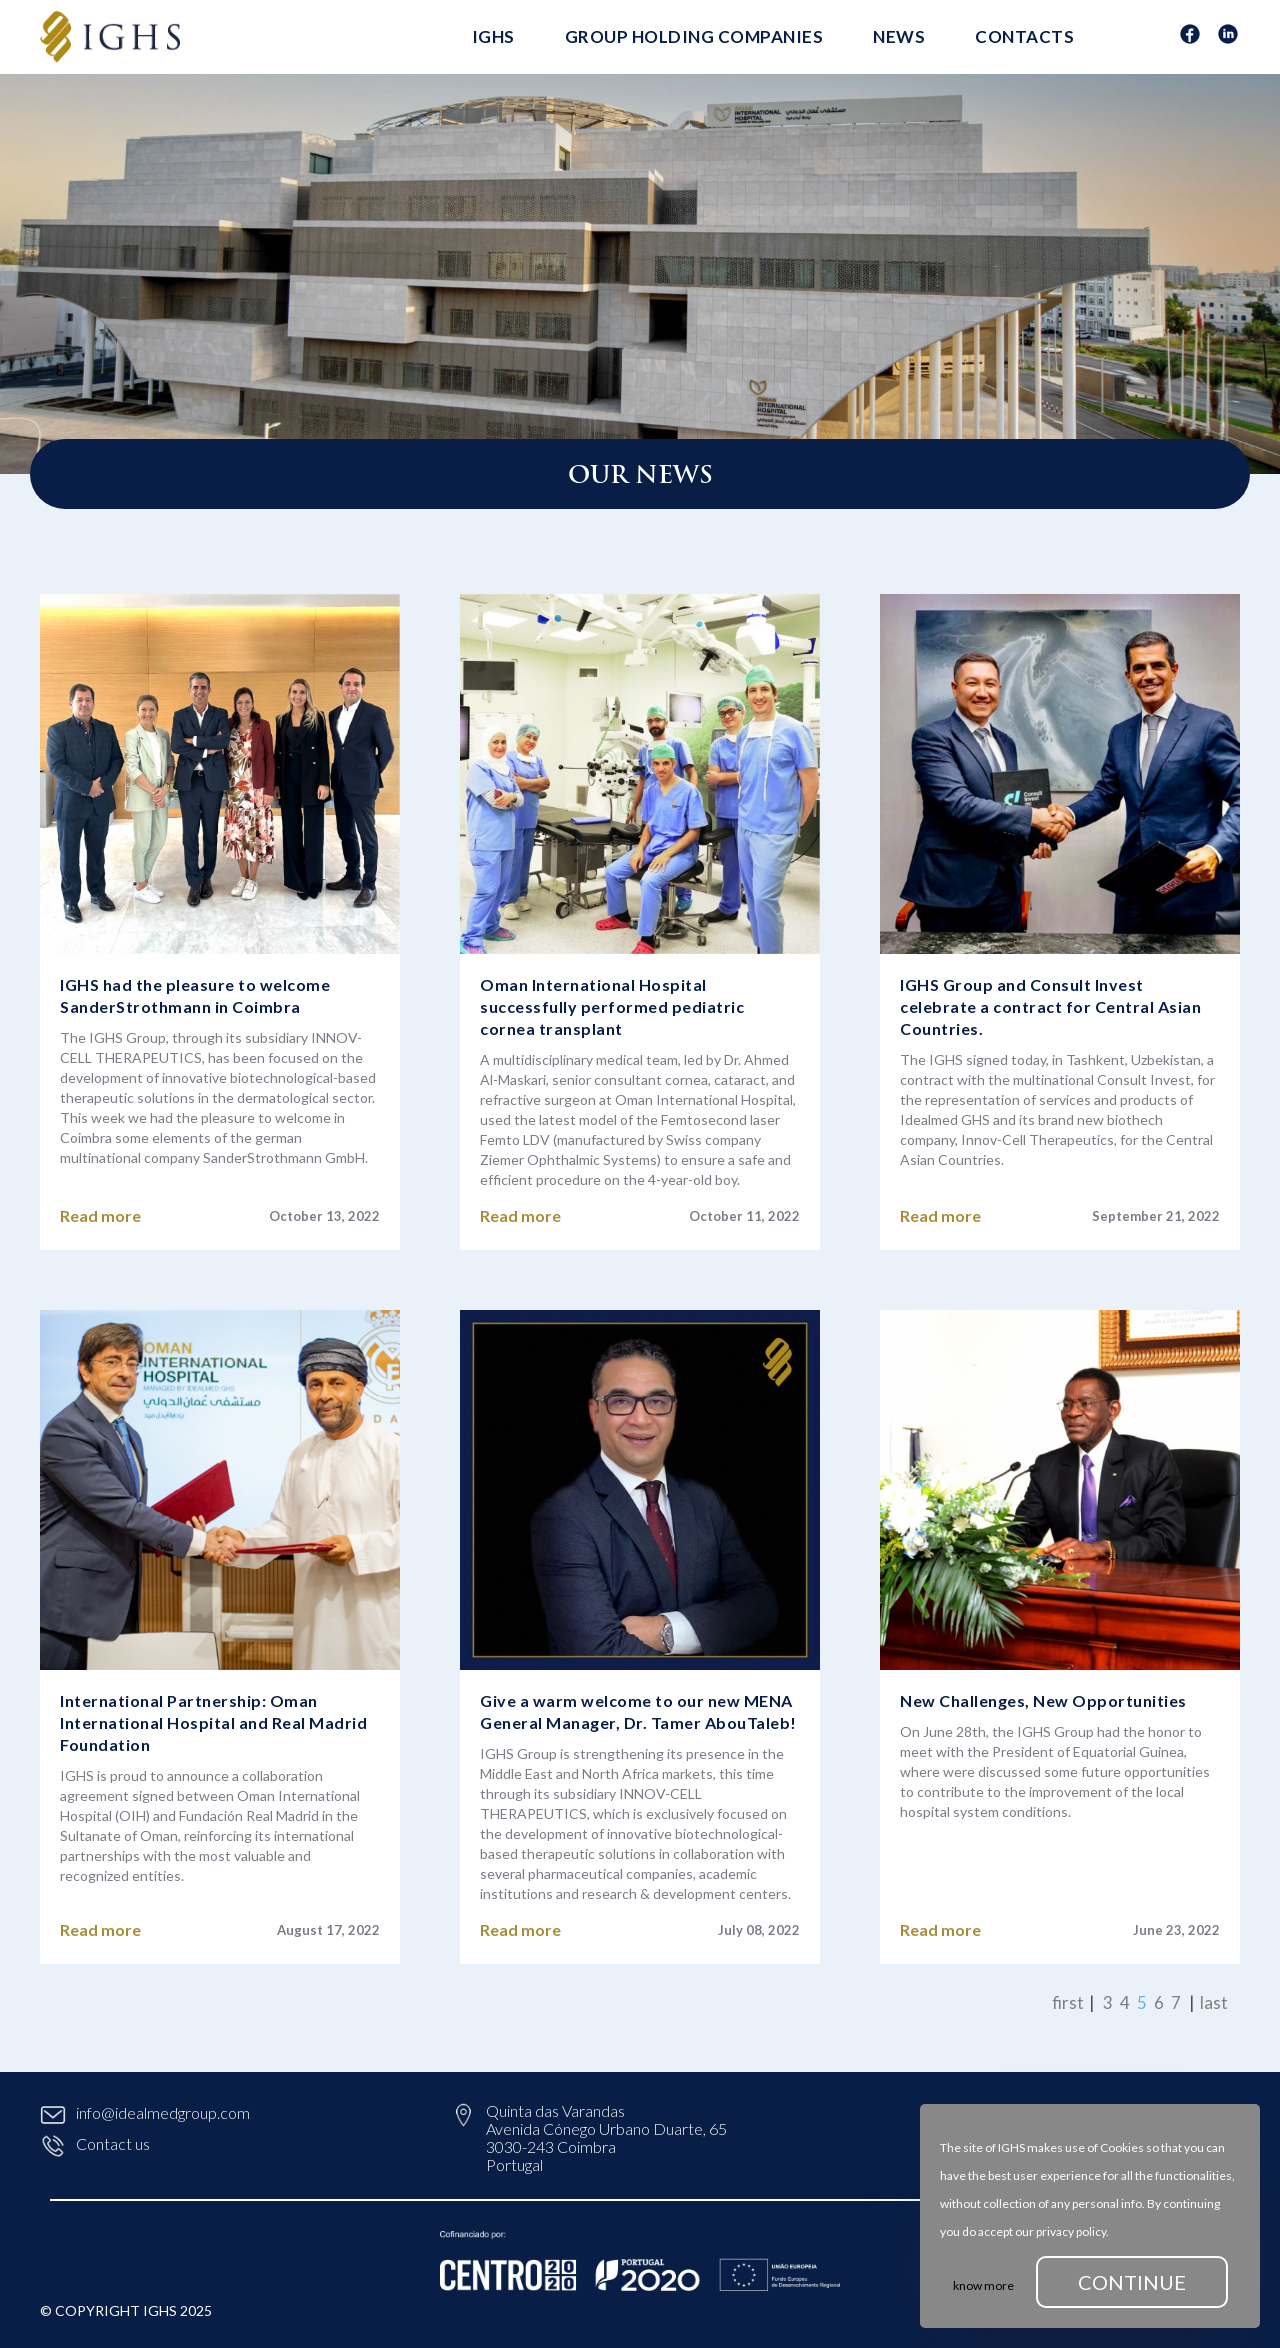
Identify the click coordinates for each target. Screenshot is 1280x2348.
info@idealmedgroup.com (145, 2112)
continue (1132, 2282)
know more (983, 2285)
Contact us (95, 2143)
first (1068, 2002)
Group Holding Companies (694, 36)
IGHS (493, 36)
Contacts (1024, 36)
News (899, 36)
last (1214, 2002)
